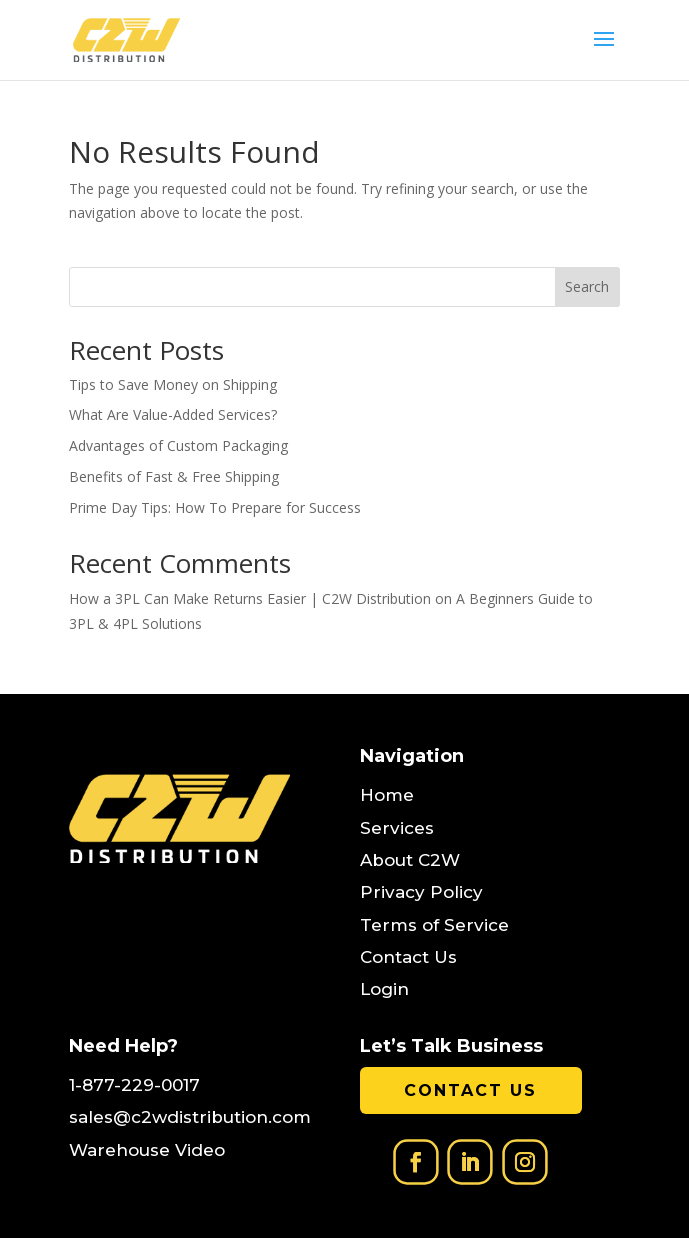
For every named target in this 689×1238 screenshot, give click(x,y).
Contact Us (470, 1090)
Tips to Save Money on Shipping (173, 384)
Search (587, 286)
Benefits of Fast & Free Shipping (174, 476)
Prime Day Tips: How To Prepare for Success (215, 507)
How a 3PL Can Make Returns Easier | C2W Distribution (250, 598)
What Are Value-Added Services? (173, 414)
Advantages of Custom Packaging (178, 445)
